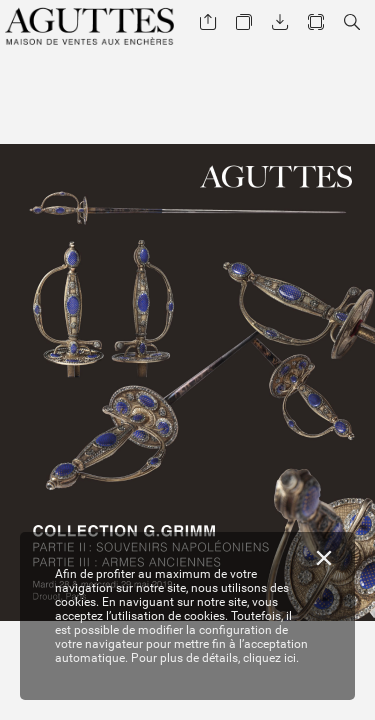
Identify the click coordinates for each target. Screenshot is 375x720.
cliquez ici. (271, 658)
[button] (208, 22)
